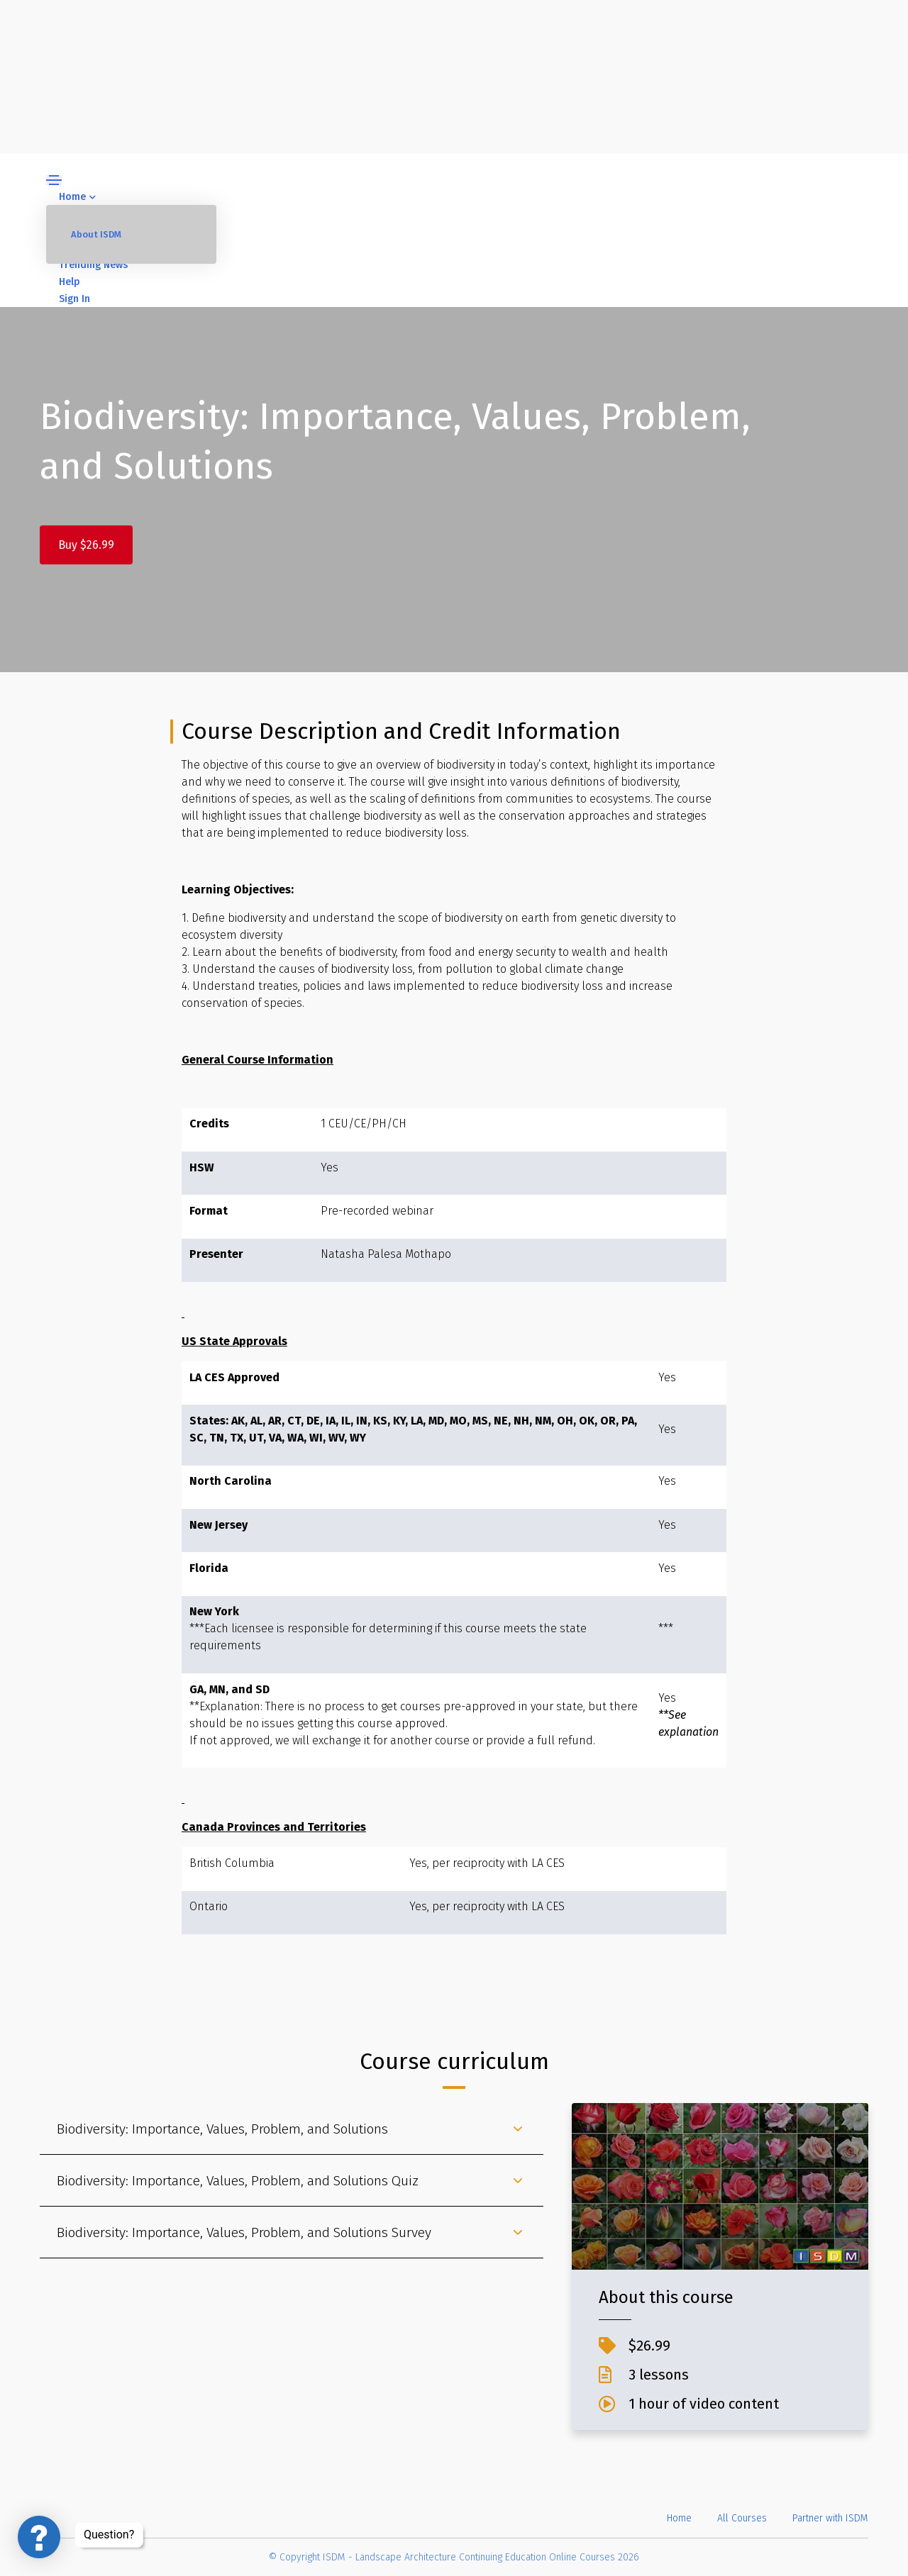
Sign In (74, 299)
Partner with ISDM (830, 2518)
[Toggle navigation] (54, 180)
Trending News (93, 265)
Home (77, 197)
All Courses (742, 2518)
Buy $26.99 (86, 545)
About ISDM (96, 234)
